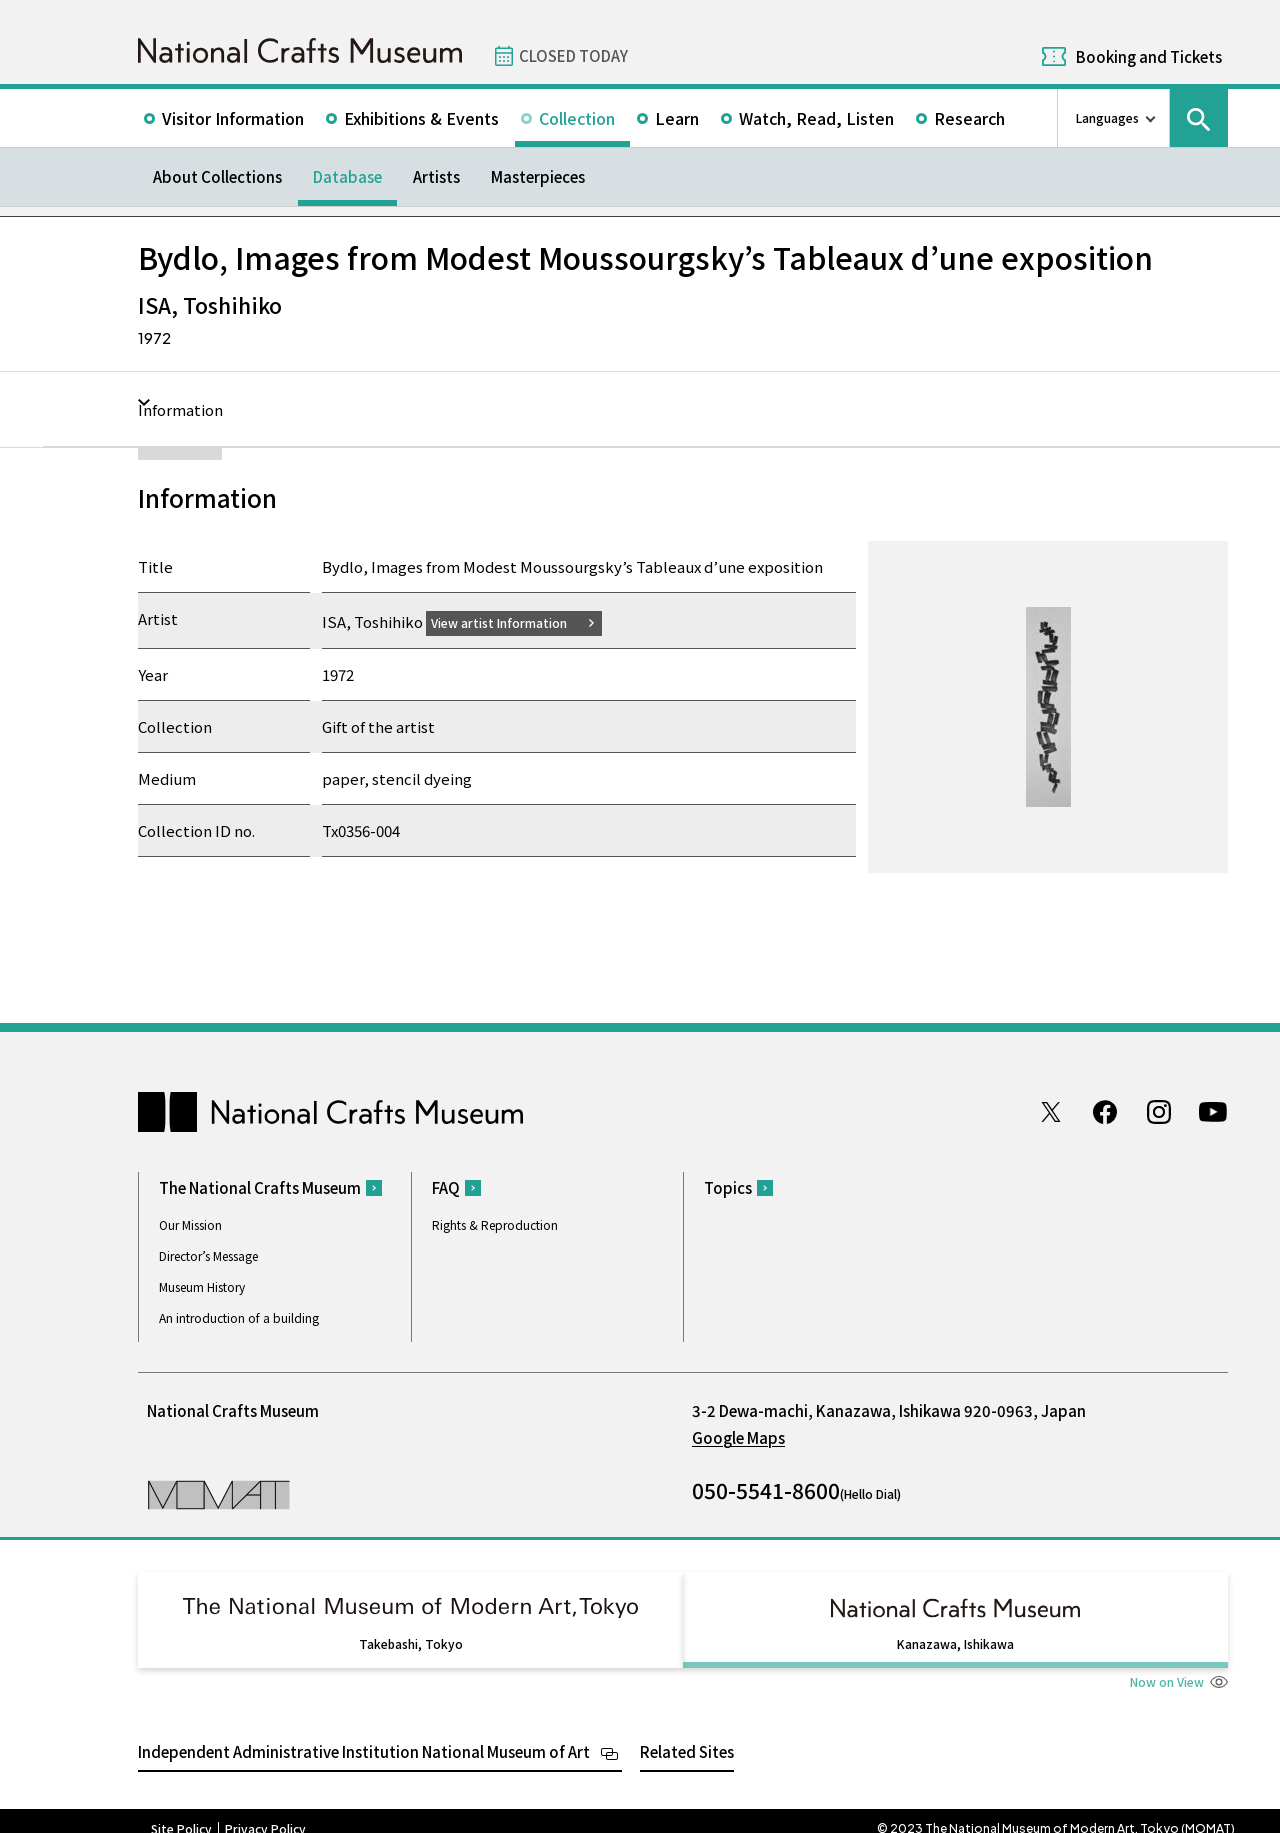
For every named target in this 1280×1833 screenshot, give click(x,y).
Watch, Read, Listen (816, 118)
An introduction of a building (239, 1320)
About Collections (217, 176)
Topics (728, 1190)
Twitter (1051, 1114)
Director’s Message (208, 1258)
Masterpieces (538, 176)
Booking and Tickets (1149, 56)
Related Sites (687, 1735)
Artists (436, 176)
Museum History (202, 1289)
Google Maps (738, 1440)
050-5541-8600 (766, 1493)
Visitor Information (233, 118)
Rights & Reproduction (495, 1227)
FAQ (446, 1190)
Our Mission (190, 1227)
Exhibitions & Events (421, 118)
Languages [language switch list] (1107, 117)
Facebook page (1105, 1114)
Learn (677, 118)
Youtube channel (1213, 1114)
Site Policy (181, 1813)
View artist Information (511, 621)
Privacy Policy (265, 1813)
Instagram (1159, 1114)
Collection (577, 118)
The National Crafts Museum (260, 1190)
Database (347, 176)
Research (969, 118)
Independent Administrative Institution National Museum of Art (364, 1735)
